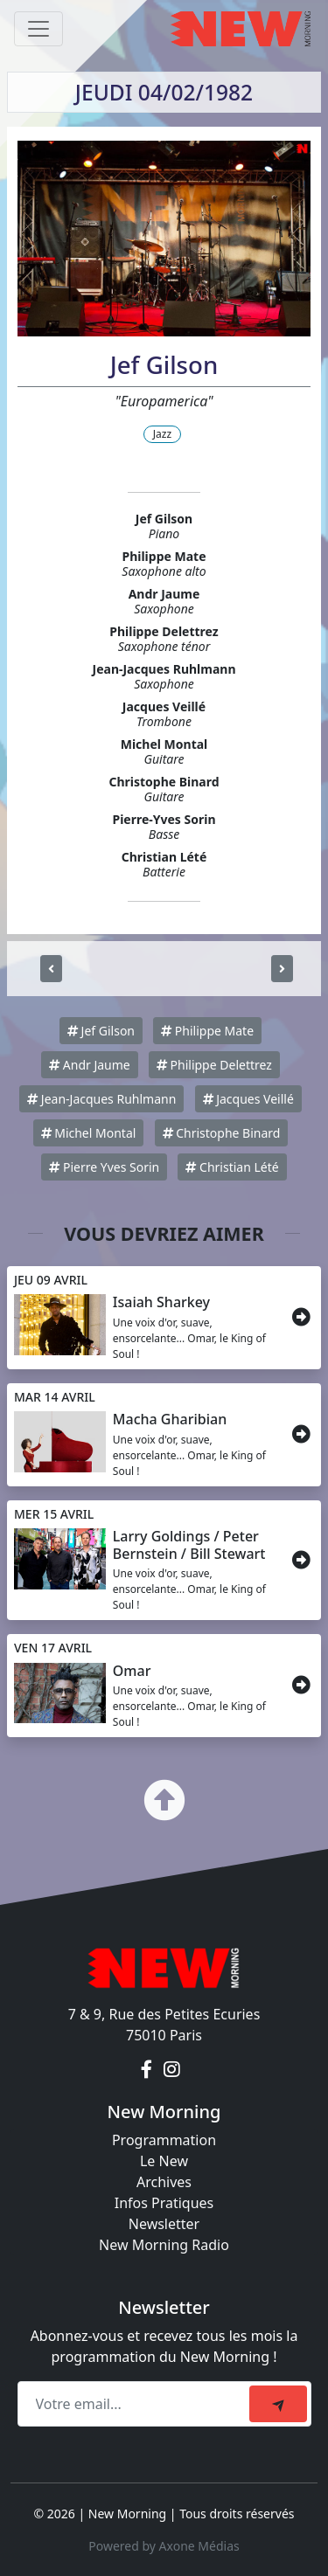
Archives (164, 2182)
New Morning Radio (164, 2244)
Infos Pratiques (164, 2202)
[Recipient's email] (136, 2404)
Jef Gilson (101, 1030)
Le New (164, 2161)
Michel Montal (88, 1133)
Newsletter (164, 2223)
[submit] (278, 2404)
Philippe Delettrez (214, 1064)
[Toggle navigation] (38, 28)
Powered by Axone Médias (163, 2546)
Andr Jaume (89, 1064)
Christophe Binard (222, 1133)
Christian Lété (231, 1167)
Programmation (164, 2140)
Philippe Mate (207, 1030)
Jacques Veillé (248, 1099)
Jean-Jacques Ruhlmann (101, 1099)
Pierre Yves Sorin (104, 1167)
